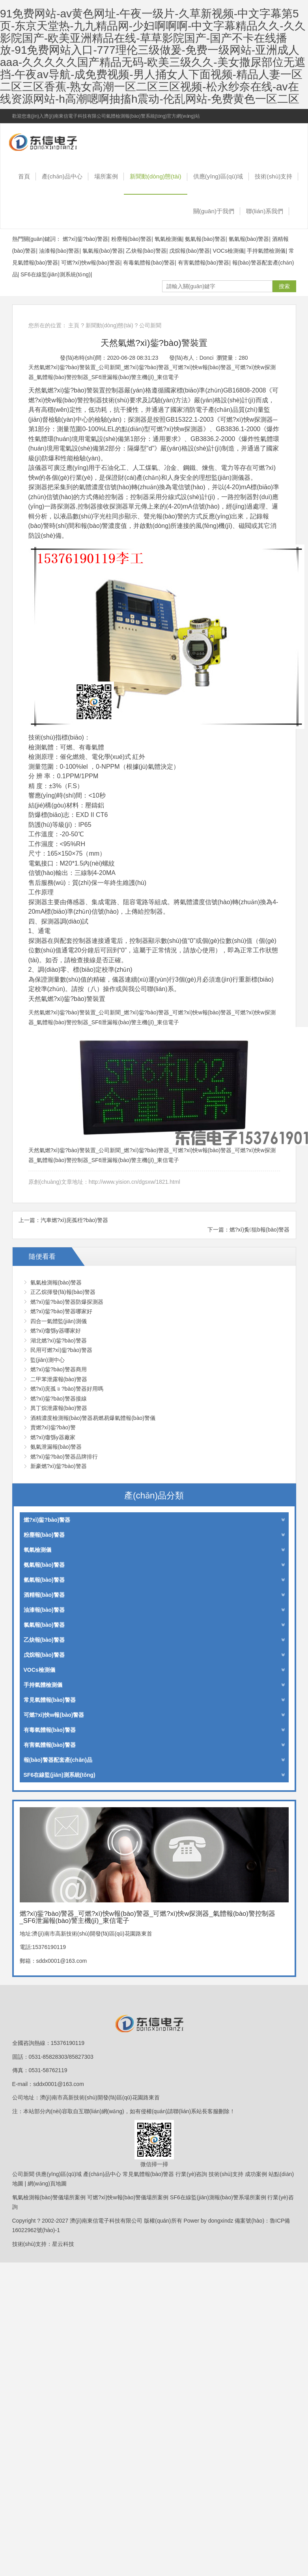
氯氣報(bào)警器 (102, 251)
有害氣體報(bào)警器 (204, 262)
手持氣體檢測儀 (266, 251)
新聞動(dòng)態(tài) (155, 176)
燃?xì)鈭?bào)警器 (85, 239)
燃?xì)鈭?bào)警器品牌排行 (64, 1456)
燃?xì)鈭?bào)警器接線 (58, 1398)
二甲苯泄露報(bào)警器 (59, 1379)
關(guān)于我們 (214, 211)
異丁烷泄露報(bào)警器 (59, 1408)
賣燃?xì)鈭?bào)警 (53, 1427)
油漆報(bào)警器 (59, 251)
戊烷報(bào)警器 (189, 251)
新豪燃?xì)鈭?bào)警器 (58, 1466)
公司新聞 (150, 325)
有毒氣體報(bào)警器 (149, 262)
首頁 (24, 176)
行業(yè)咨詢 (191, 2174)
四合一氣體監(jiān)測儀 (58, 1321)
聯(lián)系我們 (264, 211)
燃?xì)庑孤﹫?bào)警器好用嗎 (66, 1389)
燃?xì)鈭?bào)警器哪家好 (61, 1311)
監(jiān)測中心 (47, 1360)
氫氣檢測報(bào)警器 (56, 1282)
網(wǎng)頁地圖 (47, 2183)
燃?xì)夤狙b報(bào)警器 (260, 1229)
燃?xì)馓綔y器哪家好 (55, 1330)
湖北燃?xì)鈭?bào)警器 (58, 1340)
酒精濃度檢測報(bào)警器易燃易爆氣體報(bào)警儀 (92, 1418)
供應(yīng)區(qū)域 (218, 176)
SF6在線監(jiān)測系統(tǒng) (56, 274)
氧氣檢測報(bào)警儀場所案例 (49, 2197)
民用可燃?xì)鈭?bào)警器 (61, 1350)
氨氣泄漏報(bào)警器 (56, 1447)
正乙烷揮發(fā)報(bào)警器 (63, 1292)
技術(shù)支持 (273, 176)
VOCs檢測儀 (228, 251)
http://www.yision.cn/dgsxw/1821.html (134, 1182)
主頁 (73, 325)
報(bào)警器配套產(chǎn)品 (154, 1760)
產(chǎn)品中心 (62, 176)
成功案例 (256, 2174)
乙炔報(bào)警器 (146, 251)
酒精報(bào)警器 (154, 1595)
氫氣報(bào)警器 (249, 239)
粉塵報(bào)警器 (131, 239)
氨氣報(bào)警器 (205, 239)
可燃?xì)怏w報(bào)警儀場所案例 (127, 2197)
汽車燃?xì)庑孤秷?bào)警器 (74, 1220)
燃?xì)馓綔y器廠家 (52, 1437)
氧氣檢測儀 (168, 239)
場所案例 (106, 176)
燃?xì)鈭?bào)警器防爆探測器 (66, 1302)
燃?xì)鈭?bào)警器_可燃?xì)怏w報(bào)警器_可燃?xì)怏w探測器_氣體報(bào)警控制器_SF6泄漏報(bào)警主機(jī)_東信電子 (53, 141)
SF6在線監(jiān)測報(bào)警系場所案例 (218, 2197)
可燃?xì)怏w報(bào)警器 (90, 262)
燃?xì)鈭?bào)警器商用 (58, 1369)
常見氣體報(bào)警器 (154, 1700)
